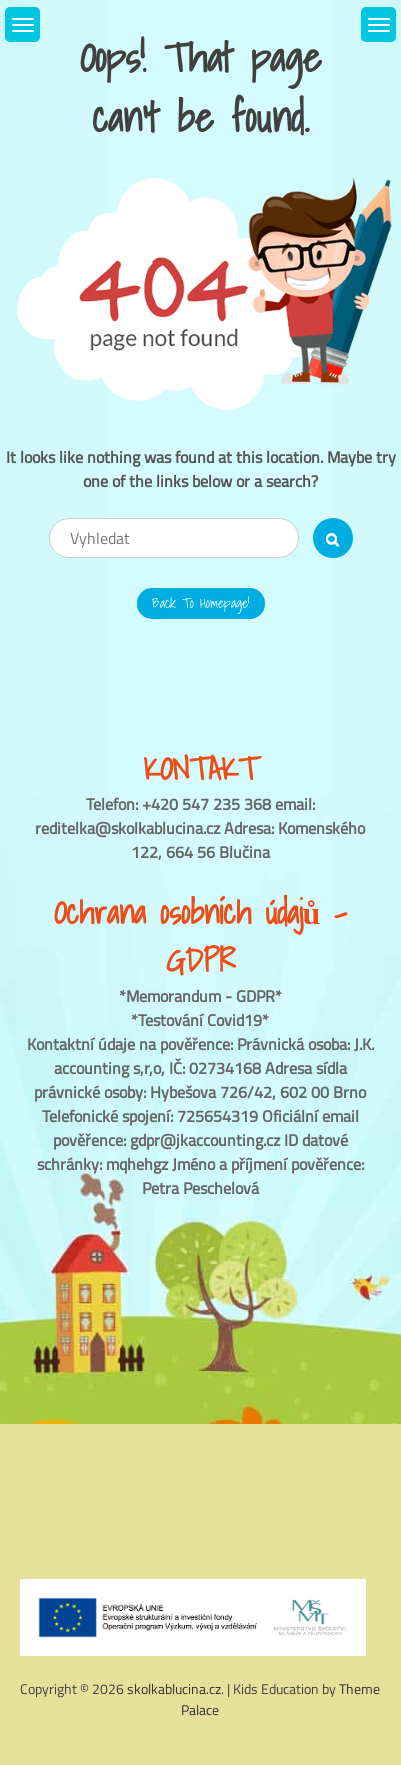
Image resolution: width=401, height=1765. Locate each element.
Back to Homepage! (201, 603)
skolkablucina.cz (174, 1688)
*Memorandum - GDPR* (200, 996)
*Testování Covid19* (200, 1020)
